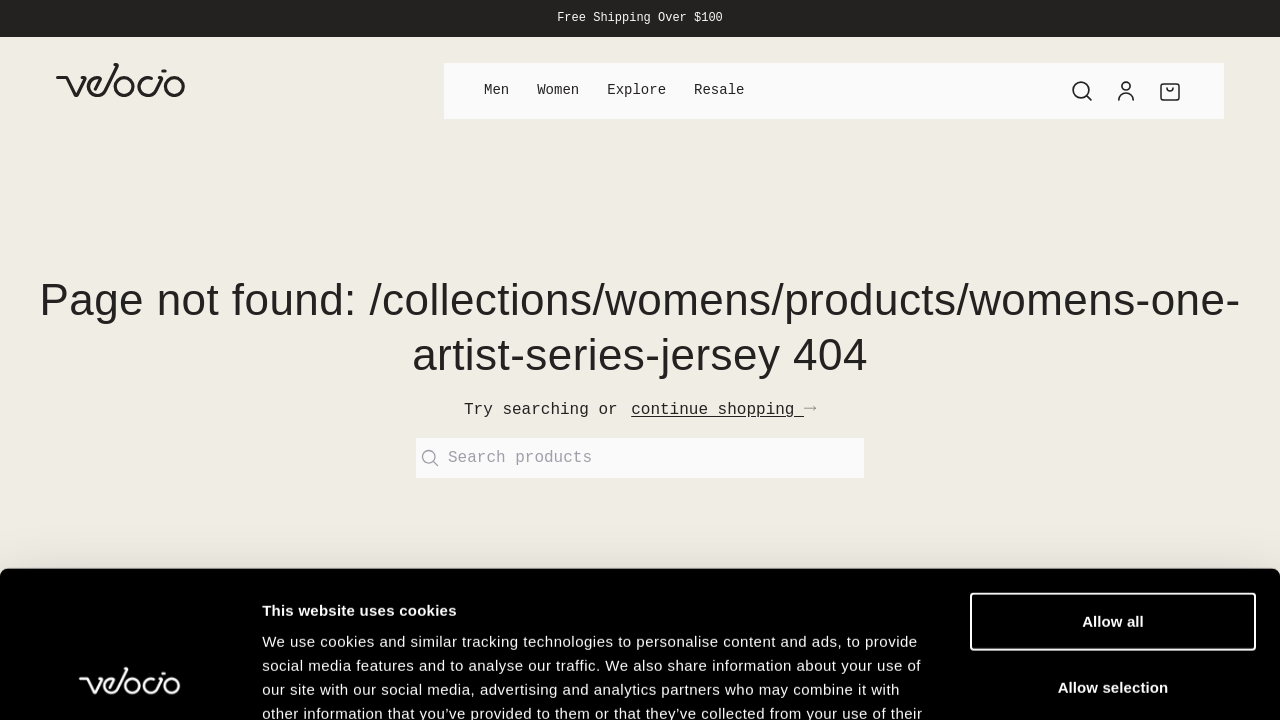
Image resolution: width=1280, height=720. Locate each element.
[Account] (1126, 91)
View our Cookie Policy (418, 599)
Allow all (1113, 483)
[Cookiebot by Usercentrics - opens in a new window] (129, 681)
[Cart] (1170, 91)
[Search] (1082, 91)
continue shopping (723, 410)
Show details (1049, 680)
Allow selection (1113, 549)
